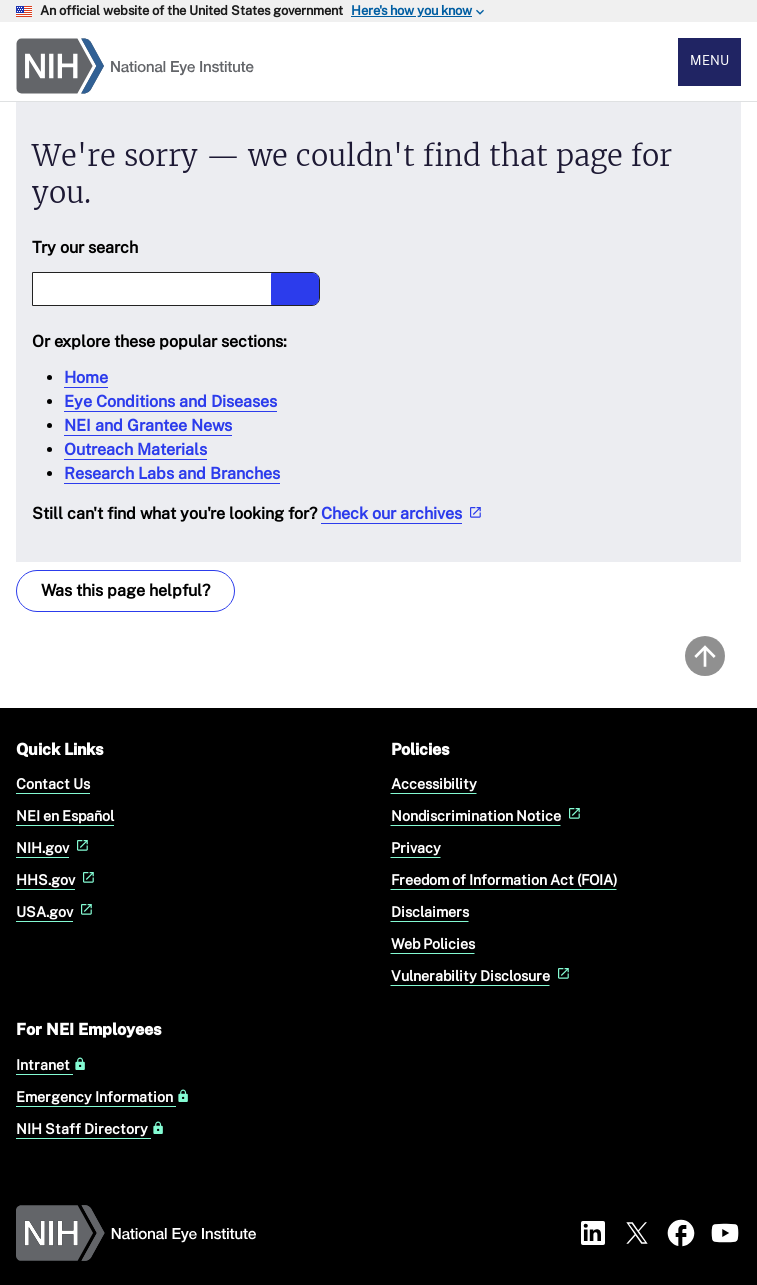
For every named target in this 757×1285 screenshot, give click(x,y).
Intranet (51, 1065)
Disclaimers (430, 911)
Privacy (416, 847)
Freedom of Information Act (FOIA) (504, 879)
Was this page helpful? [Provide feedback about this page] (125, 590)
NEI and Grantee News (148, 425)
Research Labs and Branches (172, 473)
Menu (709, 60)
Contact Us (53, 783)
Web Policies (433, 943)
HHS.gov (57, 879)
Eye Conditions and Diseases (170, 401)
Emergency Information (103, 1097)
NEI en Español (65, 815)
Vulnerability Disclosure (482, 975)
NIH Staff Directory (90, 1129)
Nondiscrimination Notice (488, 815)
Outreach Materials (135, 449)
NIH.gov (54, 847)
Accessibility (434, 783)
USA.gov (56, 911)
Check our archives (403, 513)
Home (86, 377)
